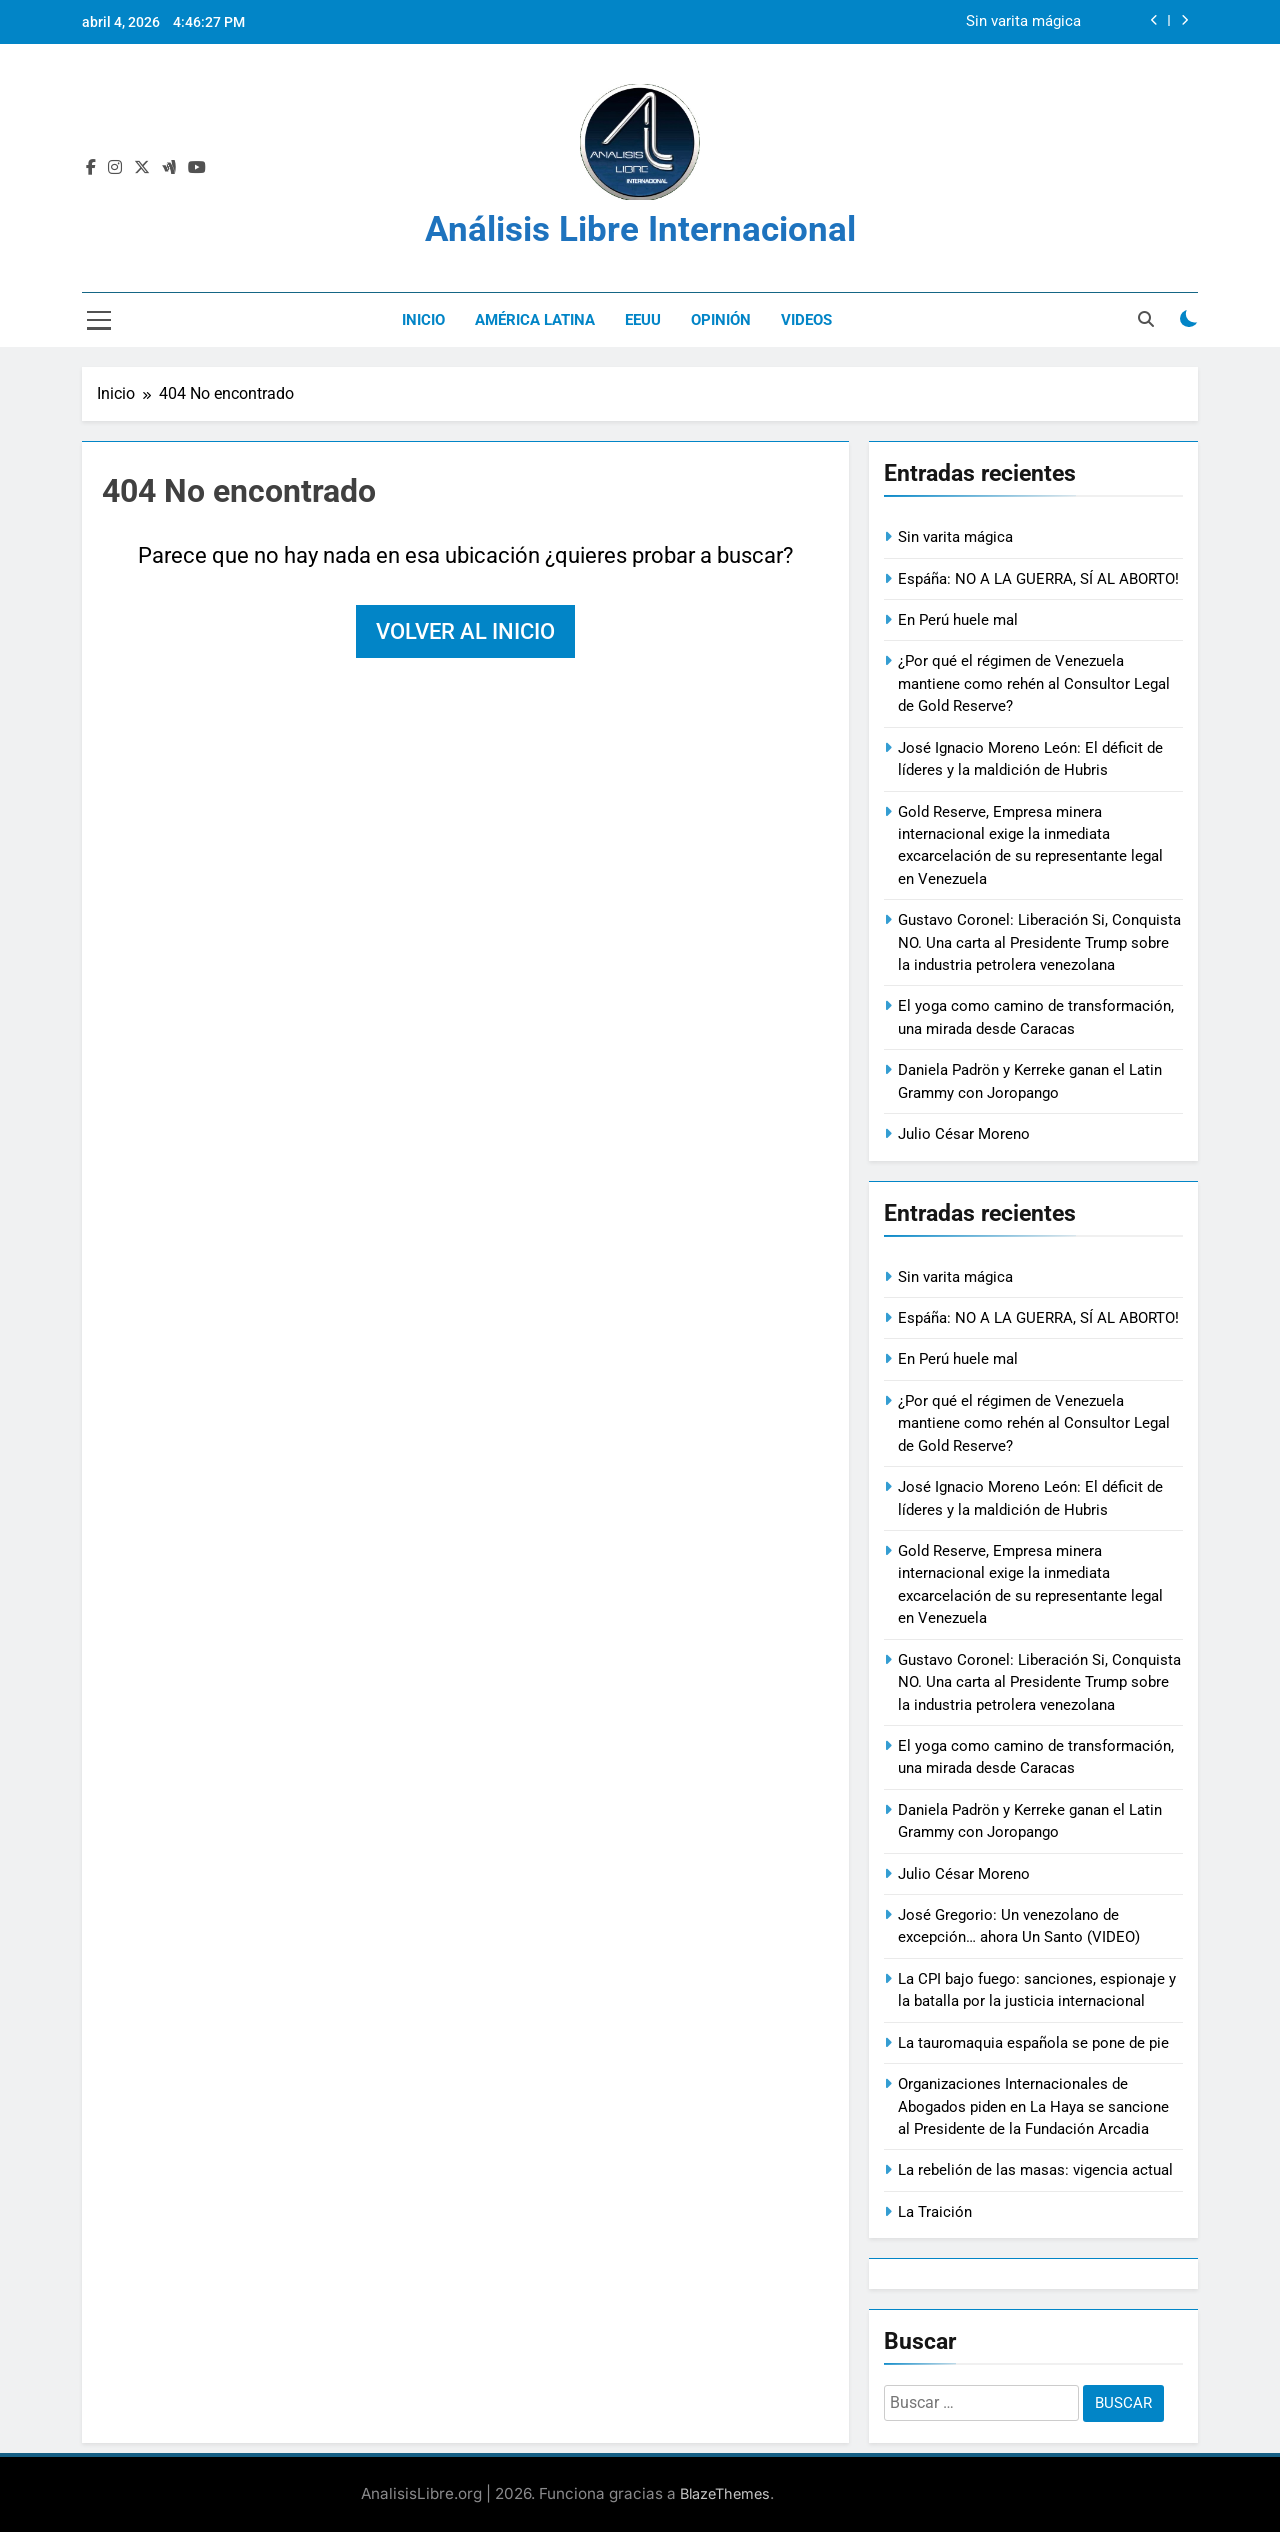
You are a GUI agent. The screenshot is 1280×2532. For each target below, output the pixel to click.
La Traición (935, 2212)
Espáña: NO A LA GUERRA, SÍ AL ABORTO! (1038, 579)
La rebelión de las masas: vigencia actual (1035, 2170)
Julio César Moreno (964, 1134)
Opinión (721, 320)
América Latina (535, 320)
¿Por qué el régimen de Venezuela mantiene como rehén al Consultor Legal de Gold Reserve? (1034, 683)
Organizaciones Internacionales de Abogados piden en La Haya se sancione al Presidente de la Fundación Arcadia (1033, 2106)
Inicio (423, 320)
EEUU (643, 320)
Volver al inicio (465, 631)
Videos (806, 320)
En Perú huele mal (958, 620)
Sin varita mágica (1023, 22)
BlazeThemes (725, 2493)
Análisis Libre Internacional (640, 229)
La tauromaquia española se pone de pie (1033, 2043)
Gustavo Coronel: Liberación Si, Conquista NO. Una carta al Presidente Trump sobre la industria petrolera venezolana (1039, 942)
